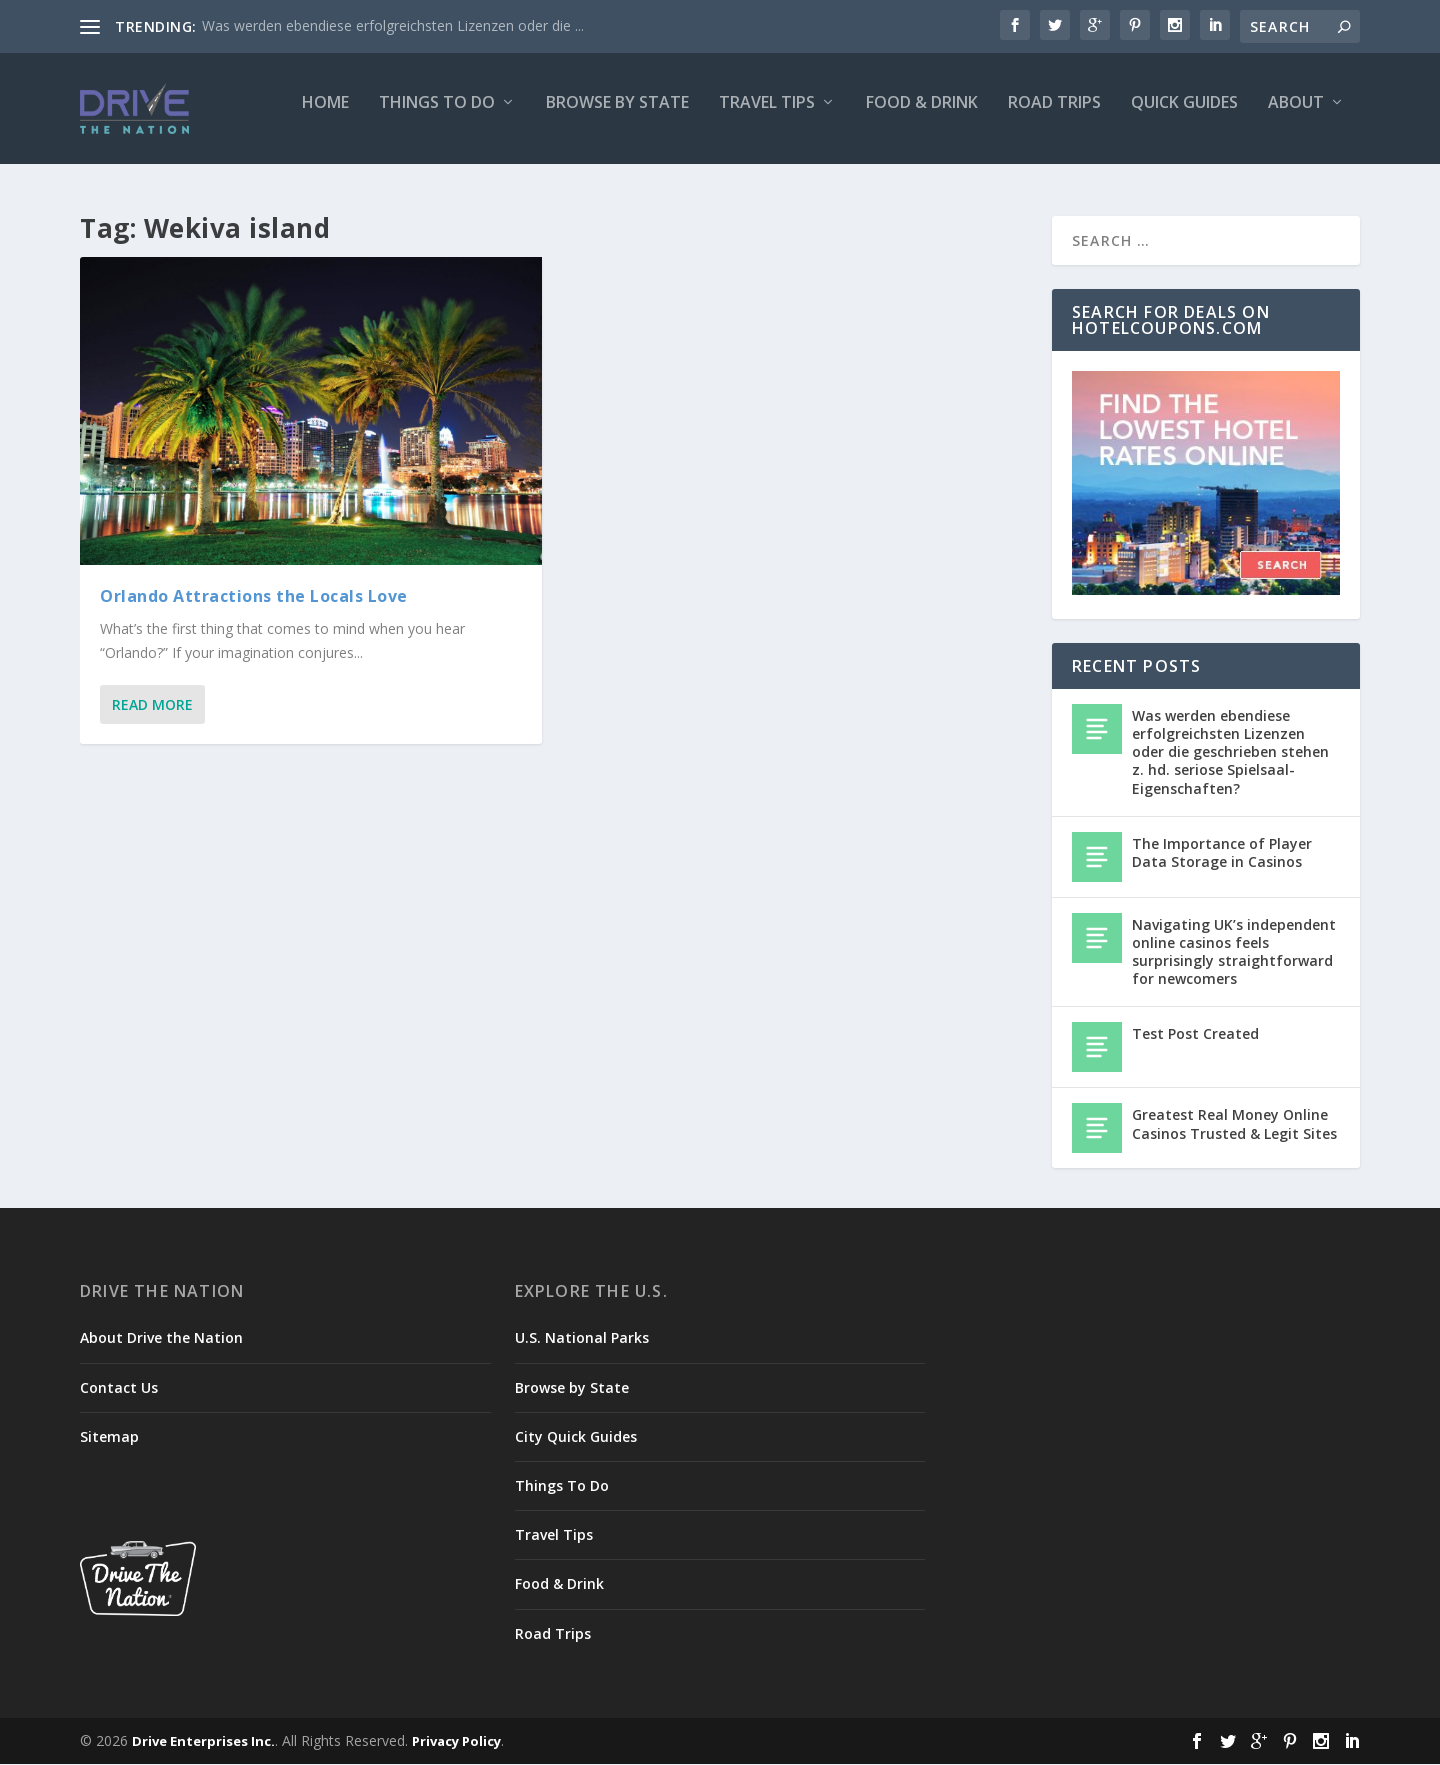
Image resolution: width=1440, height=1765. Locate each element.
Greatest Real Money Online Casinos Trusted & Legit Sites (1234, 1124)
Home (325, 116)
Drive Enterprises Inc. (203, 1742)
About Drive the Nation (161, 1338)
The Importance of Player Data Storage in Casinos (1222, 852)
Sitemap (109, 1437)
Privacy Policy (456, 1742)
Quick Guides (1184, 116)
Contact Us (119, 1387)
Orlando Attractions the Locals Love (254, 597)
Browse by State (617, 116)
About (1296, 116)
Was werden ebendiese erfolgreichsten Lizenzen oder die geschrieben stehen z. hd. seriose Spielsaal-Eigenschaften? (1230, 753)
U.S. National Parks (582, 1338)
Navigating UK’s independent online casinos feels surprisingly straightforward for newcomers (1234, 952)
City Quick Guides (576, 1437)
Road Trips (1054, 116)
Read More (152, 705)
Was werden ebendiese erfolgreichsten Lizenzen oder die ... (393, 25)
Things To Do (437, 116)
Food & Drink (922, 116)
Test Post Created (1195, 1034)
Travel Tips (767, 116)
